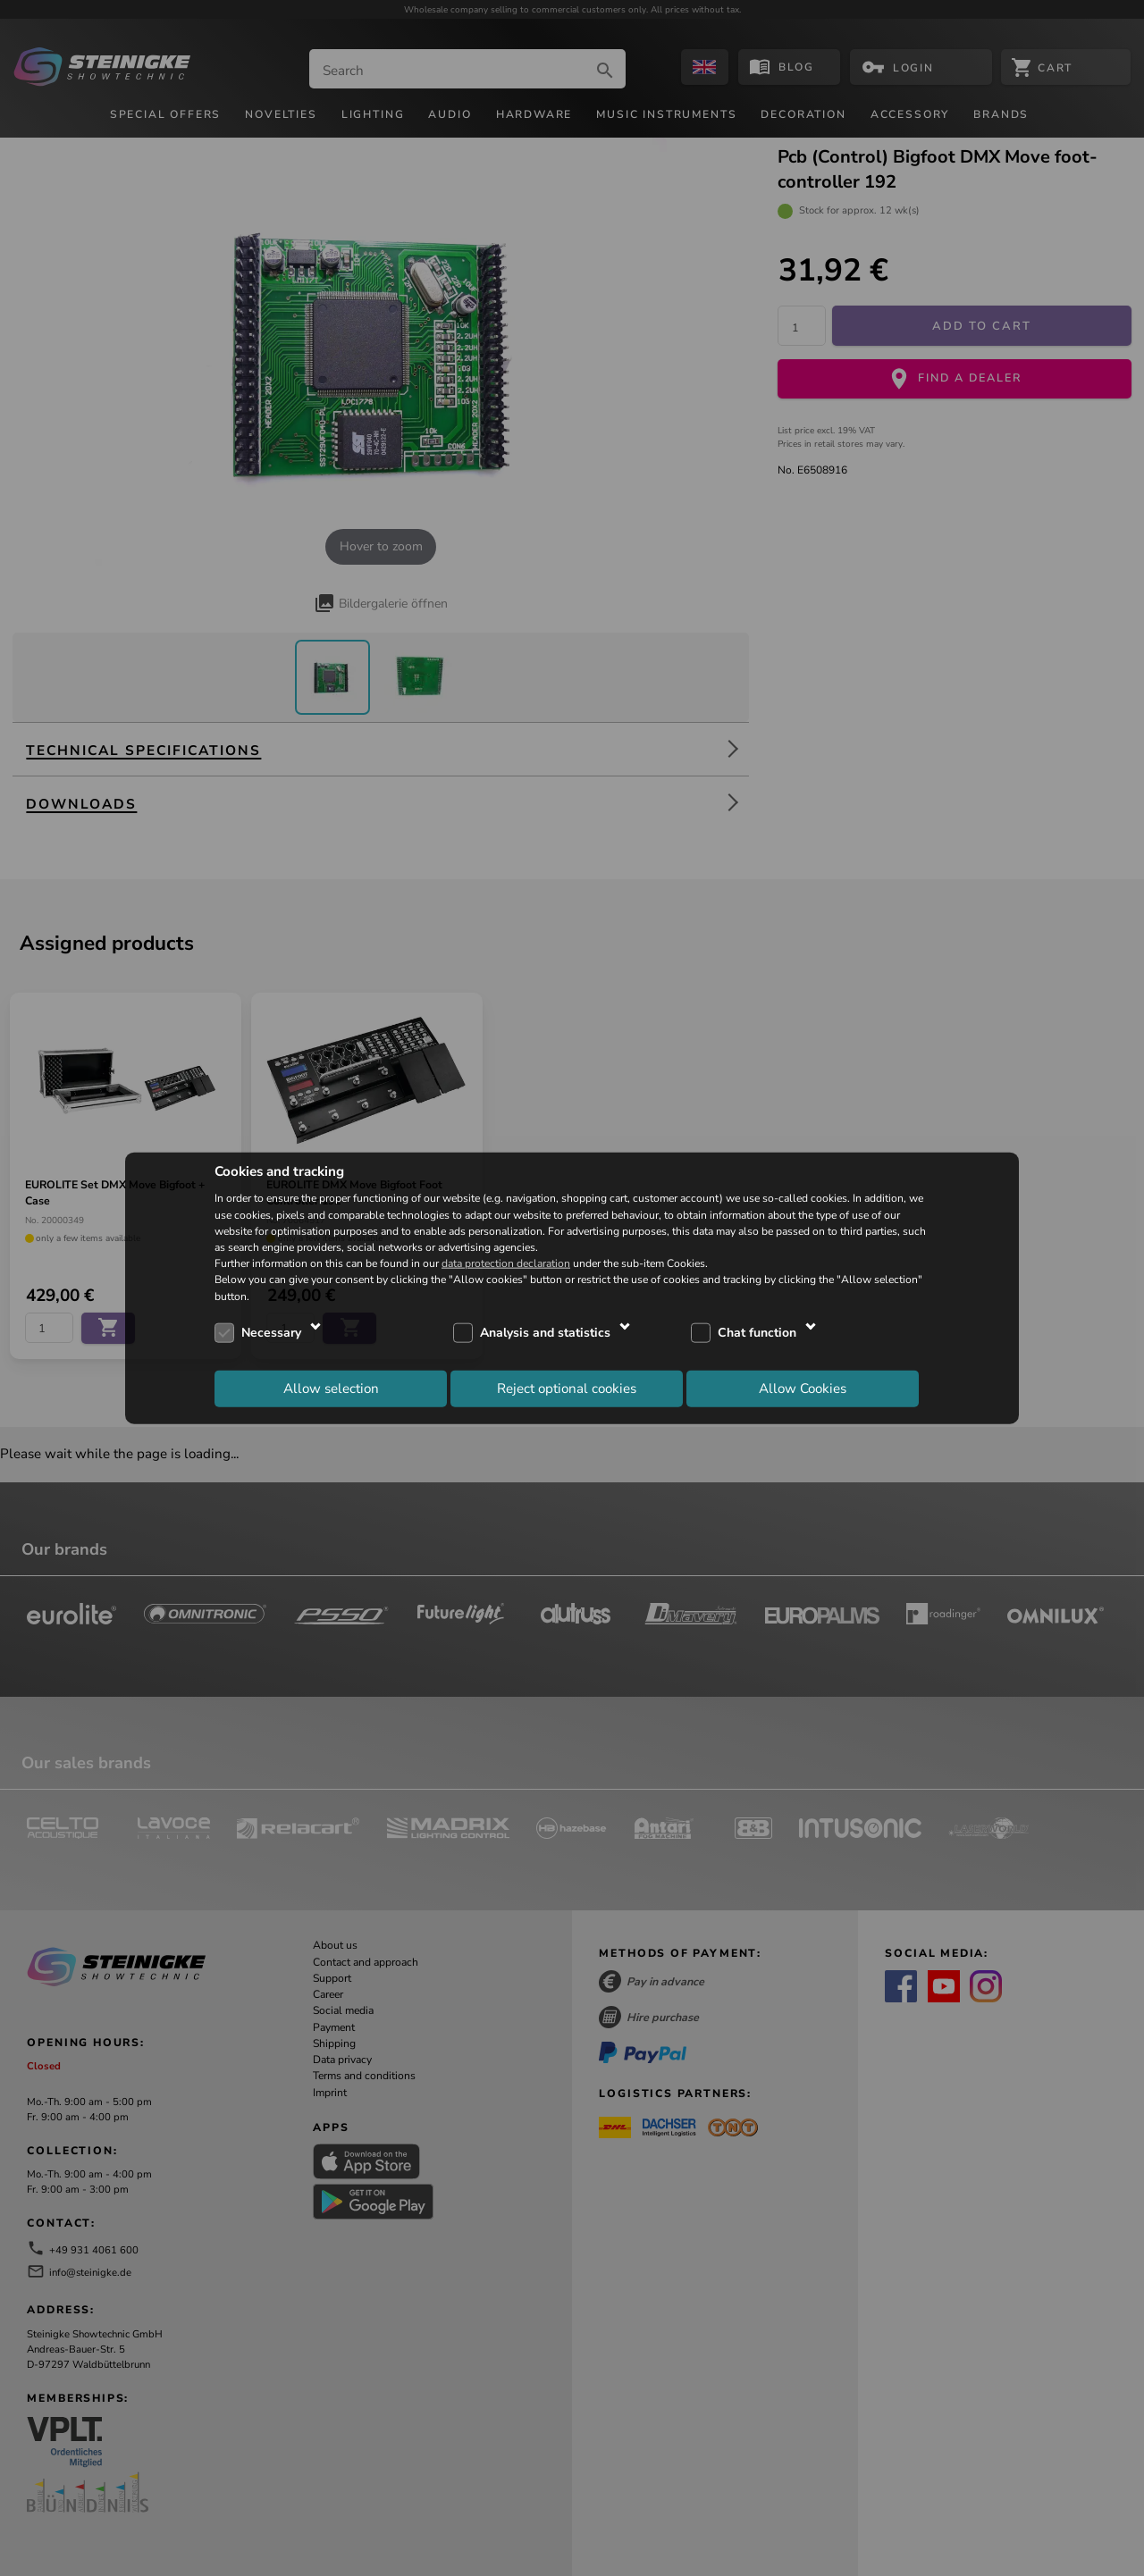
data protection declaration (506, 1263)
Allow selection (331, 1388)
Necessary (271, 1332)
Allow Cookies (802, 1388)
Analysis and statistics (545, 1332)
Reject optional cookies (566, 1388)
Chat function (757, 1332)
